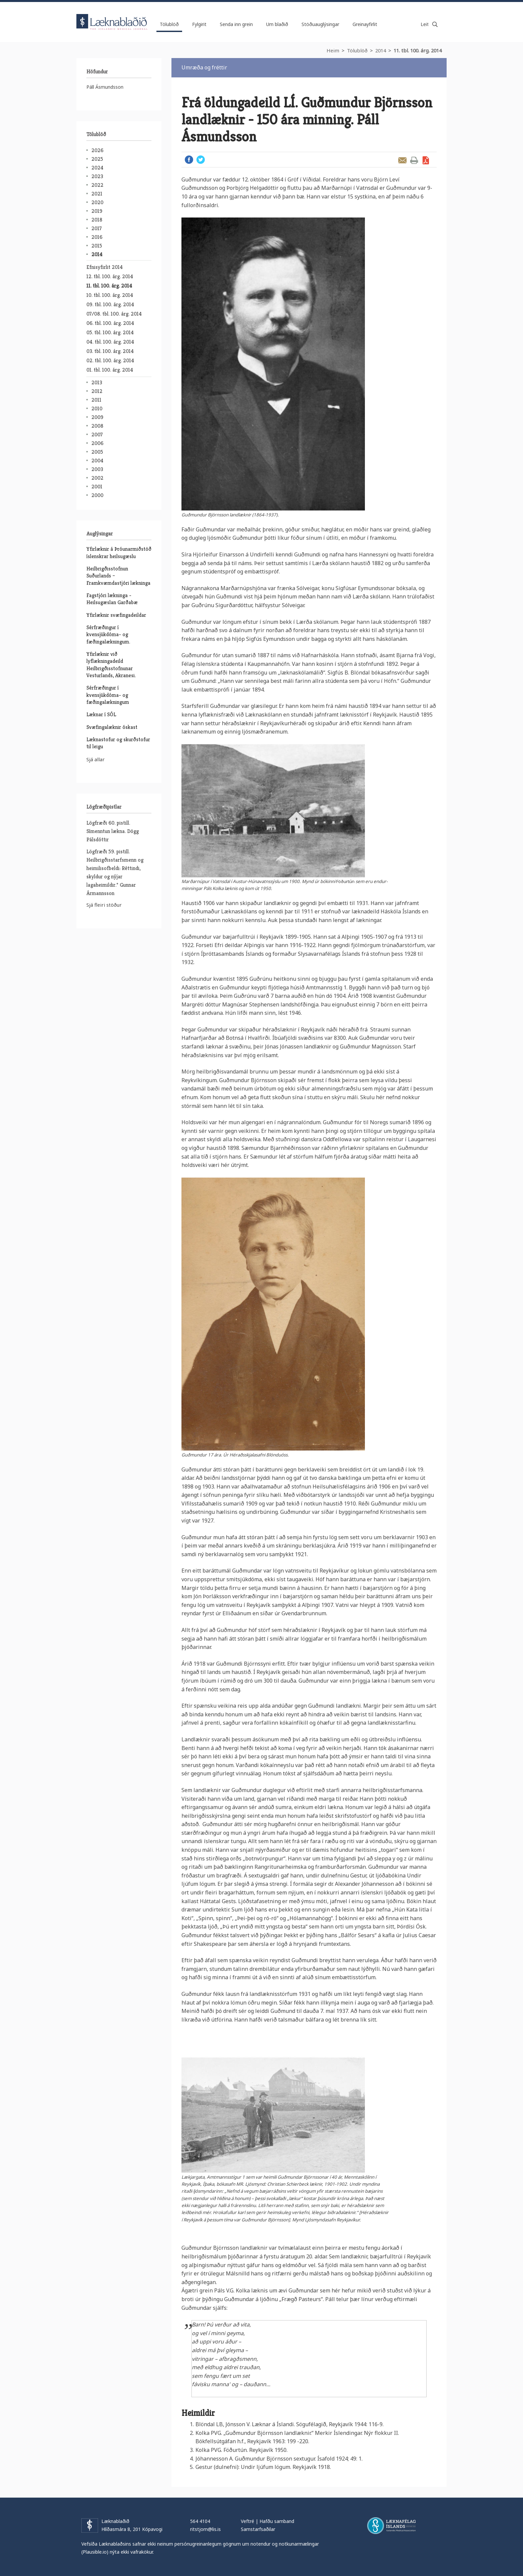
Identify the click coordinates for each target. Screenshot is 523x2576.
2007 (97, 434)
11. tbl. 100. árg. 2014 (418, 50)
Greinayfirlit (365, 24)
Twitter (200, 159)
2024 (97, 167)
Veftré (247, 2521)
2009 (97, 417)
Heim (333, 50)
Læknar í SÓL (101, 714)
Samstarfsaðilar (258, 2529)
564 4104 (200, 2521)
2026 (97, 150)
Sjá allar (95, 759)
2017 (96, 228)
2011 (96, 399)
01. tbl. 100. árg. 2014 (109, 369)
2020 (97, 202)
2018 (96, 219)
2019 (96, 210)
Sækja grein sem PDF (426, 160)
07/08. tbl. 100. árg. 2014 (114, 313)
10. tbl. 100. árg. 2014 (109, 295)
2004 (97, 460)
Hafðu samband (276, 2521)
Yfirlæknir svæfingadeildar (116, 614)
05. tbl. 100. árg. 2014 (110, 332)
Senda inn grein (236, 24)
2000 (97, 495)
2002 (97, 477)
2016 (96, 237)
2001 (96, 486)
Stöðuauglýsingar (320, 24)
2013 (96, 382)
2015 (96, 245)
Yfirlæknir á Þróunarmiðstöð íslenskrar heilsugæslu (118, 552)
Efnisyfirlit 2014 (104, 267)
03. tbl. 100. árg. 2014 (110, 351)
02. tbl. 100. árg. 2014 (110, 360)
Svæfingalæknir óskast (111, 727)
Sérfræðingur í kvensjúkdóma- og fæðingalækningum (107, 695)
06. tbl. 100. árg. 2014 (110, 323)
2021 (96, 193)
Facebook (189, 159)
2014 (380, 50)
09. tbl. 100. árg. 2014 (110, 304)
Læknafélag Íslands (391, 2525)
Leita (435, 24)
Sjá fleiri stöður (104, 904)
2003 (97, 469)
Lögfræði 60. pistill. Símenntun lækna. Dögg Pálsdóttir (112, 831)
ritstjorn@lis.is (205, 2529)
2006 (97, 443)
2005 (97, 451)
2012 (96, 391)
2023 (97, 176)
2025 (97, 158)
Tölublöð (357, 50)
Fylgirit (199, 24)
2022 (97, 184)
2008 (97, 425)
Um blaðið (277, 24)
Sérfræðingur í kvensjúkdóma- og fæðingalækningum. (108, 634)
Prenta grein (414, 160)
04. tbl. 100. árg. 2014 (110, 341)
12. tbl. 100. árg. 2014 (109, 276)
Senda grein (402, 160)
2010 (96, 408)
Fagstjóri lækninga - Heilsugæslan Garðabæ (112, 599)
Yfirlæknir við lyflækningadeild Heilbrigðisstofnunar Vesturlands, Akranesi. (111, 665)
